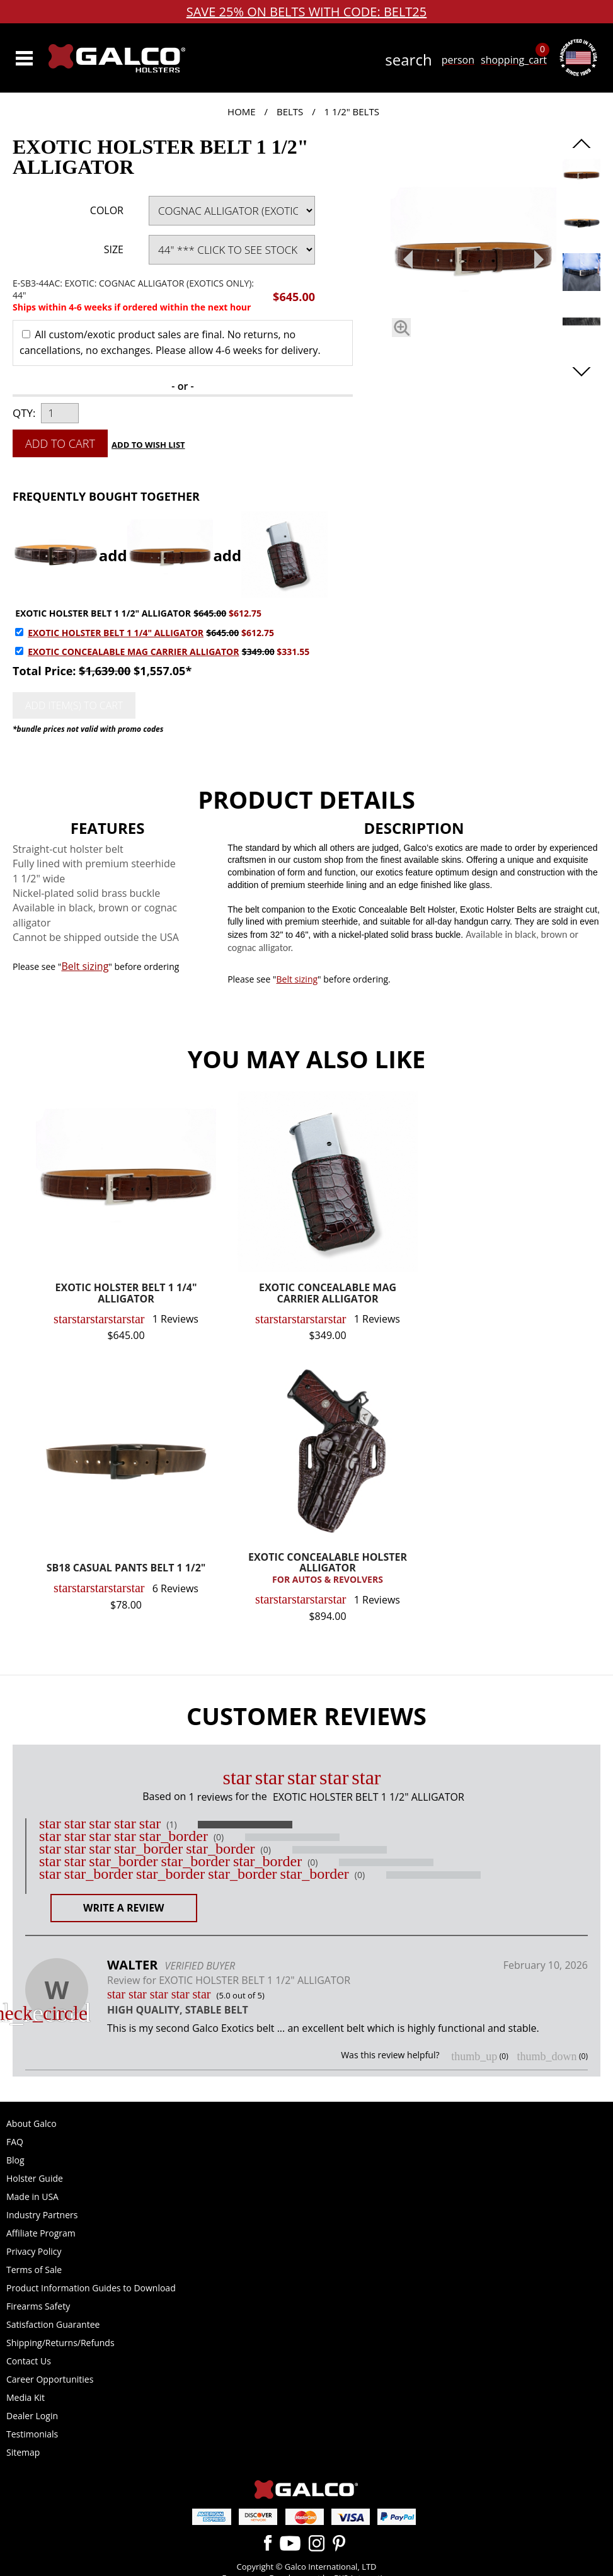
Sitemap (23, 2452)
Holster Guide (34, 2178)
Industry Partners (41, 2215)
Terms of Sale (34, 2270)
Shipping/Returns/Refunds (60, 2343)
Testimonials (32, 2434)
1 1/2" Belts (351, 111)
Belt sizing (84, 966)
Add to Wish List (148, 444)
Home (241, 111)
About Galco (31, 2123)
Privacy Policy (33, 2251)
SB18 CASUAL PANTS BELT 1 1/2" (126, 1569)
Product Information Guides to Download (91, 2288)
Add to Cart (60, 443)
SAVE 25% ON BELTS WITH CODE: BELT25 (306, 11)
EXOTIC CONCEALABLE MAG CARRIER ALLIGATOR (133, 652)
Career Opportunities (49, 2379)
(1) (171, 1825)
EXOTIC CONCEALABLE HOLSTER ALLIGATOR (327, 1568)
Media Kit (25, 2397)
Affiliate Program (41, 2233)
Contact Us (28, 2361)
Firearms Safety (38, 2306)
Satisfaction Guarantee (53, 2324)
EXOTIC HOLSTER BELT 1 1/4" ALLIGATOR (115, 633)
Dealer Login (32, 2416)
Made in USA (32, 2197)
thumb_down (546, 2056)
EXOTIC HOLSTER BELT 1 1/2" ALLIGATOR (103, 613)
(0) (219, 1837)
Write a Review (123, 1908)
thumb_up (474, 2056)
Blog (15, 2160)
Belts (290, 111)
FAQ (14, 2142)
